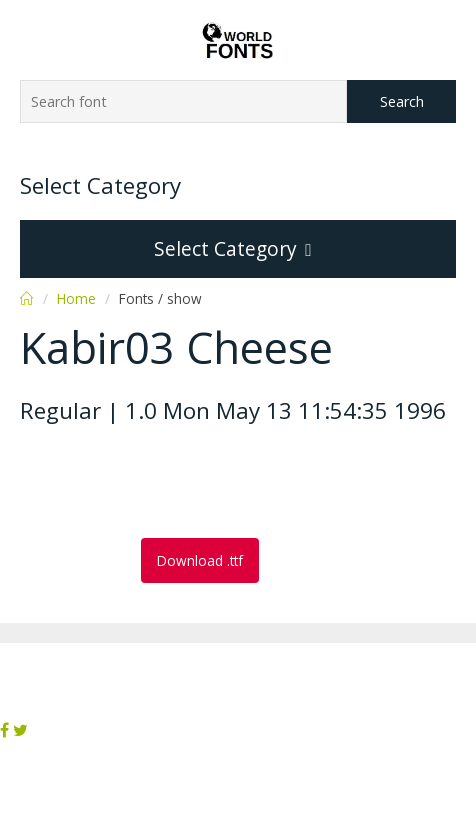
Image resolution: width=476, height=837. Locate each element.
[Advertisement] (180, 483)
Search (402, 101)
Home (76, 298)
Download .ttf (200, 560)
